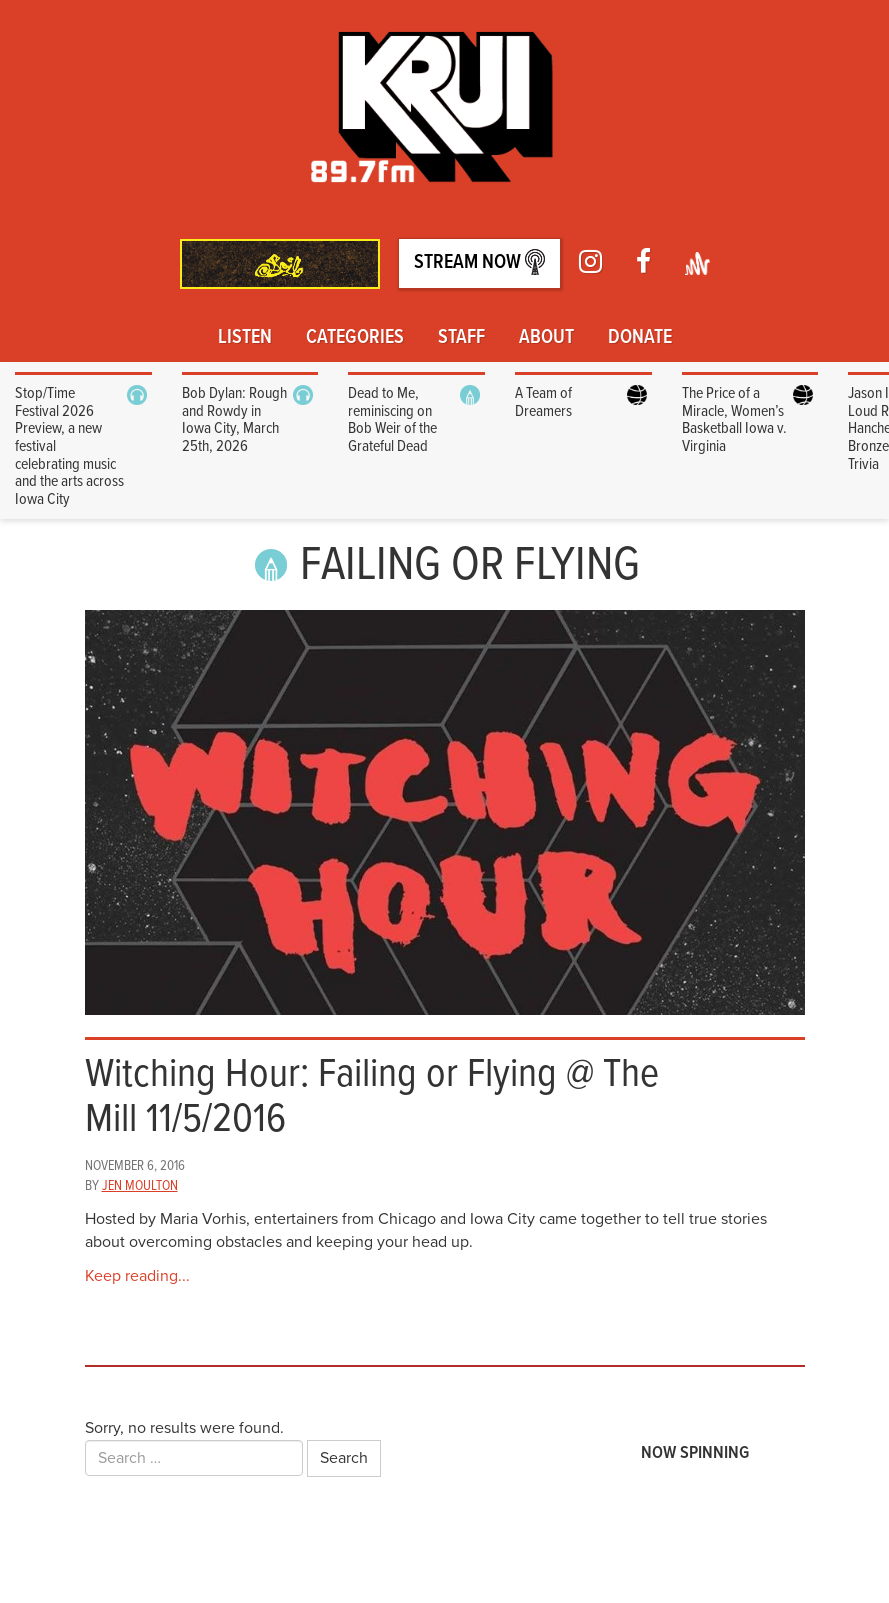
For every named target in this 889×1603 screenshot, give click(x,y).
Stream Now (479, 262)
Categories (355, 338)
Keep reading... (137, 1276)
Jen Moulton (140, 1186)
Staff (461, 338)
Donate (640, 338)
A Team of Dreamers (543, 402)
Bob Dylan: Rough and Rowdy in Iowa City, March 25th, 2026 (234, 420)
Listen (245, 338)
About (546, 338)
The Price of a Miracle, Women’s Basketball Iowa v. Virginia (734, 420)
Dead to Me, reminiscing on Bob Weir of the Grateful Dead (392, 420)
